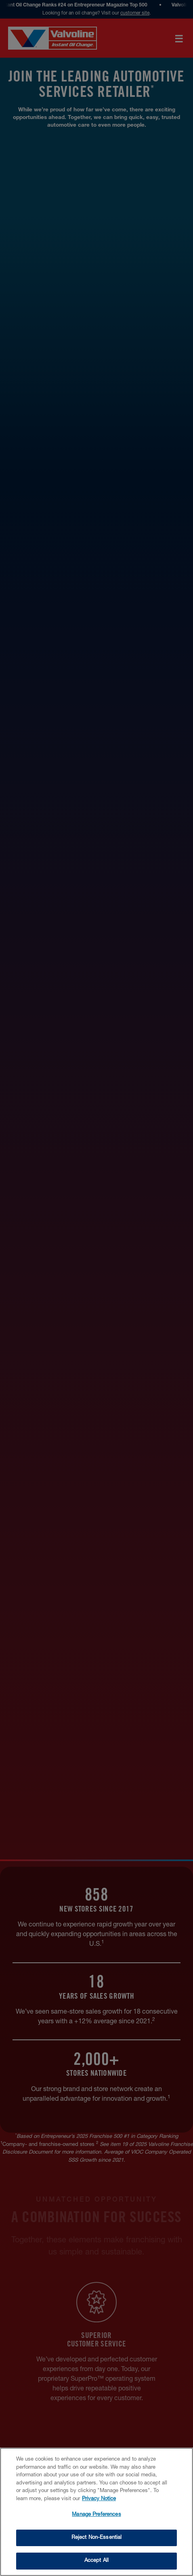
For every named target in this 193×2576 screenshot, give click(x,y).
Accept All (96, 2560)
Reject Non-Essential (96, 2537)
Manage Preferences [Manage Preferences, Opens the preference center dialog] (96, 2515)
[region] (96, 2512)
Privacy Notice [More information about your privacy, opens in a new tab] (99, 2499)
